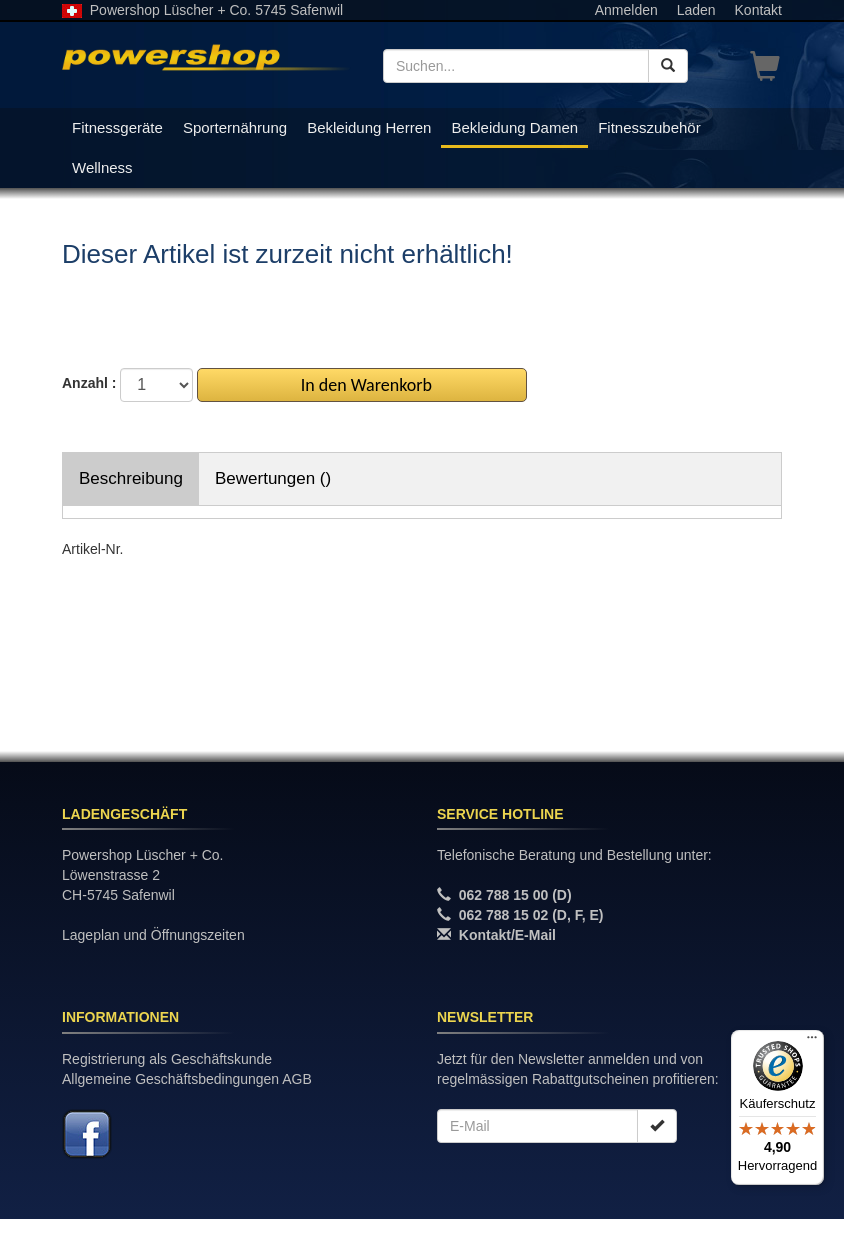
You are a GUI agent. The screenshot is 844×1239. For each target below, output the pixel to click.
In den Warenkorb (362, 385)
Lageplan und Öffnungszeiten (153, 935)
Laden (696, 10)
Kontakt (758, 10)
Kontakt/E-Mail (507, 935)
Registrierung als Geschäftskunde (167, 1059)
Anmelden (626, 10)
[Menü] (812, 1042)
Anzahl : (89, 383)
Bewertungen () (273, 478)
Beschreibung (131, 478)
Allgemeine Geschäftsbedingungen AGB (187, 1079)
